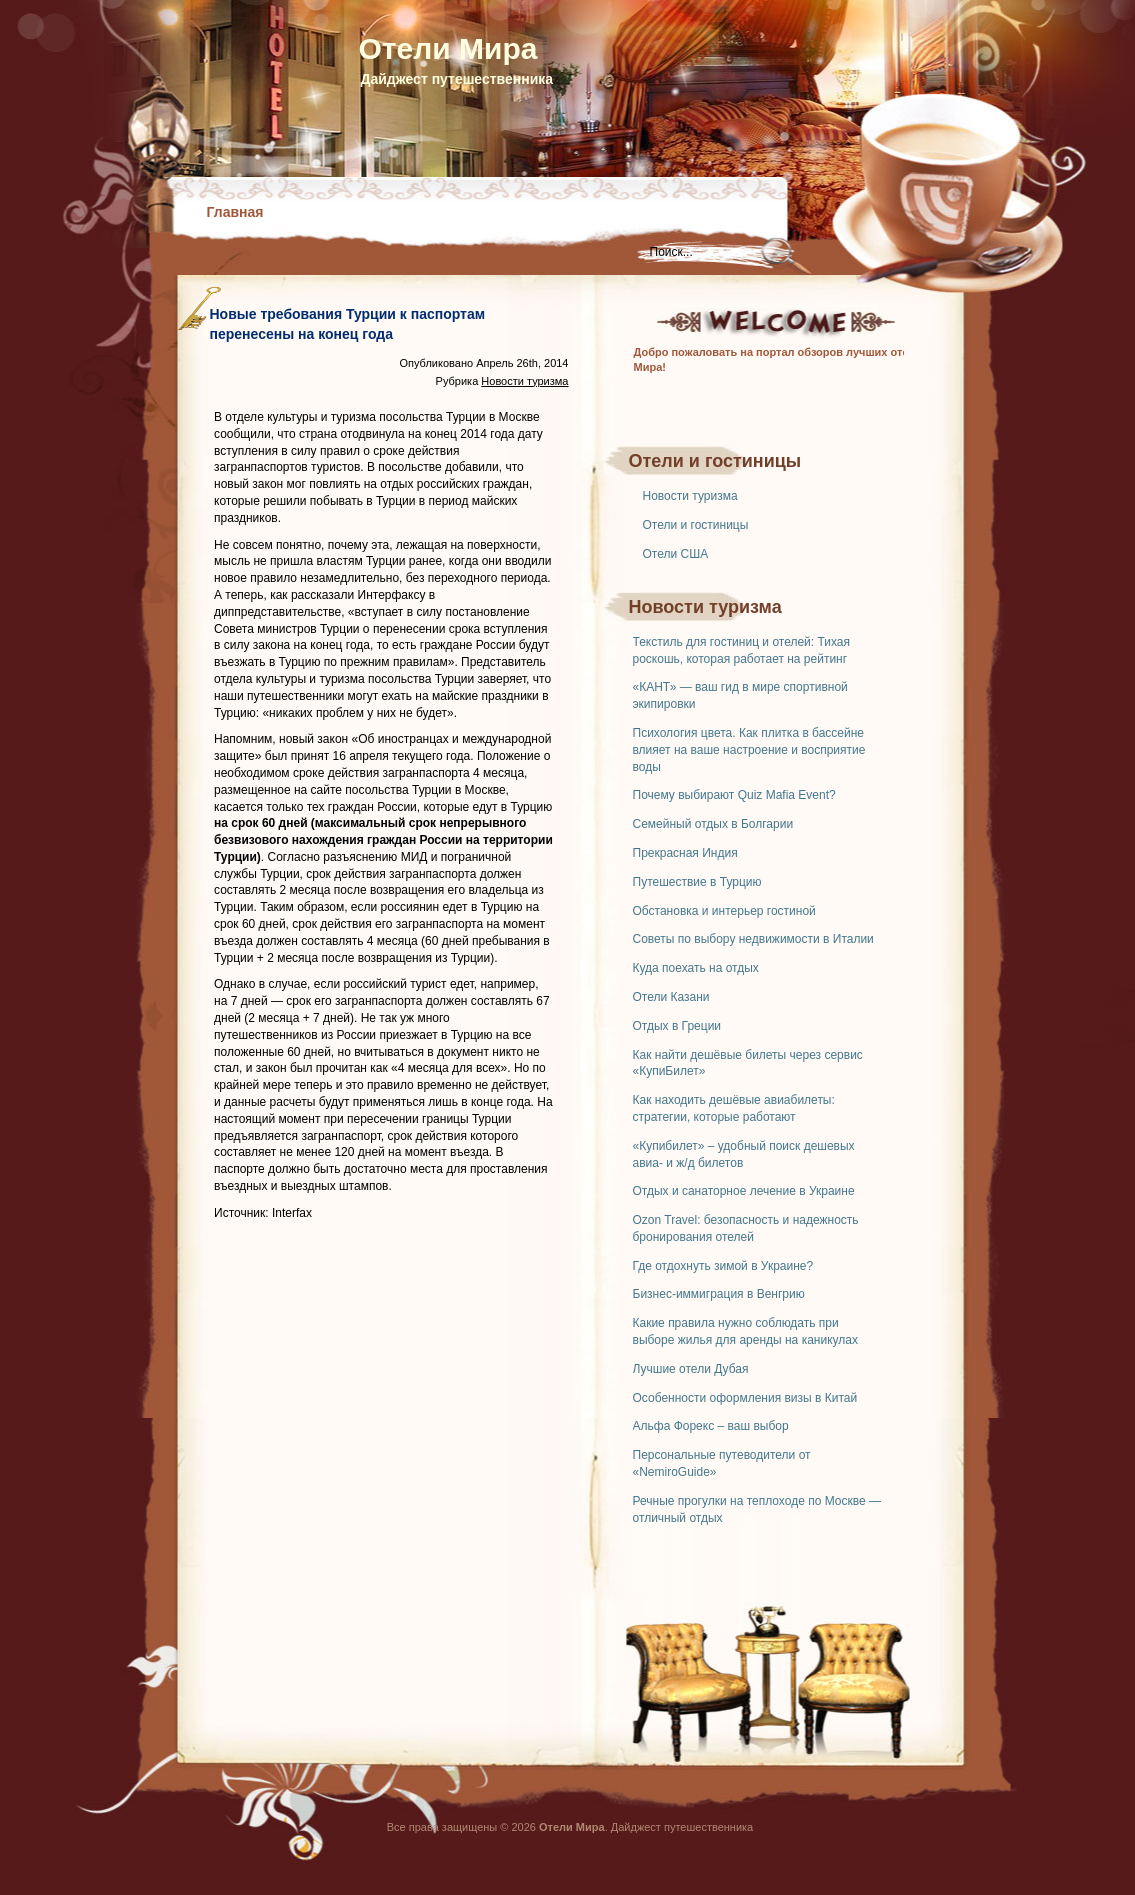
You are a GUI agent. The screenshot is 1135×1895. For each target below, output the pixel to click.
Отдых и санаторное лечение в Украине (744, 1191)
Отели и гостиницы (696, 525)
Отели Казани (671, 997)
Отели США (676, 554)
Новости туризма (690, 496)
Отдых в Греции (677, 1026)
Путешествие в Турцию (697, 882)
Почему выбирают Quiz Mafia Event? (734, 795)
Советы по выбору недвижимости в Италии (753, 939)
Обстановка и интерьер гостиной (724, 911)
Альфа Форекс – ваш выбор (711, 1426)
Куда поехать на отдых (696, 968)
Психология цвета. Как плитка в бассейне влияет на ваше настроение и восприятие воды (749, 750)
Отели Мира (448, 48)
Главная (235, 212)
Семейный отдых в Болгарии (713, 824)
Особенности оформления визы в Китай (745, 1398)
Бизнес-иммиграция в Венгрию (719, 1294)
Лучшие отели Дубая (691, 1369)
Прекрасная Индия (685, 853)
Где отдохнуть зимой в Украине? (723, 1266)
